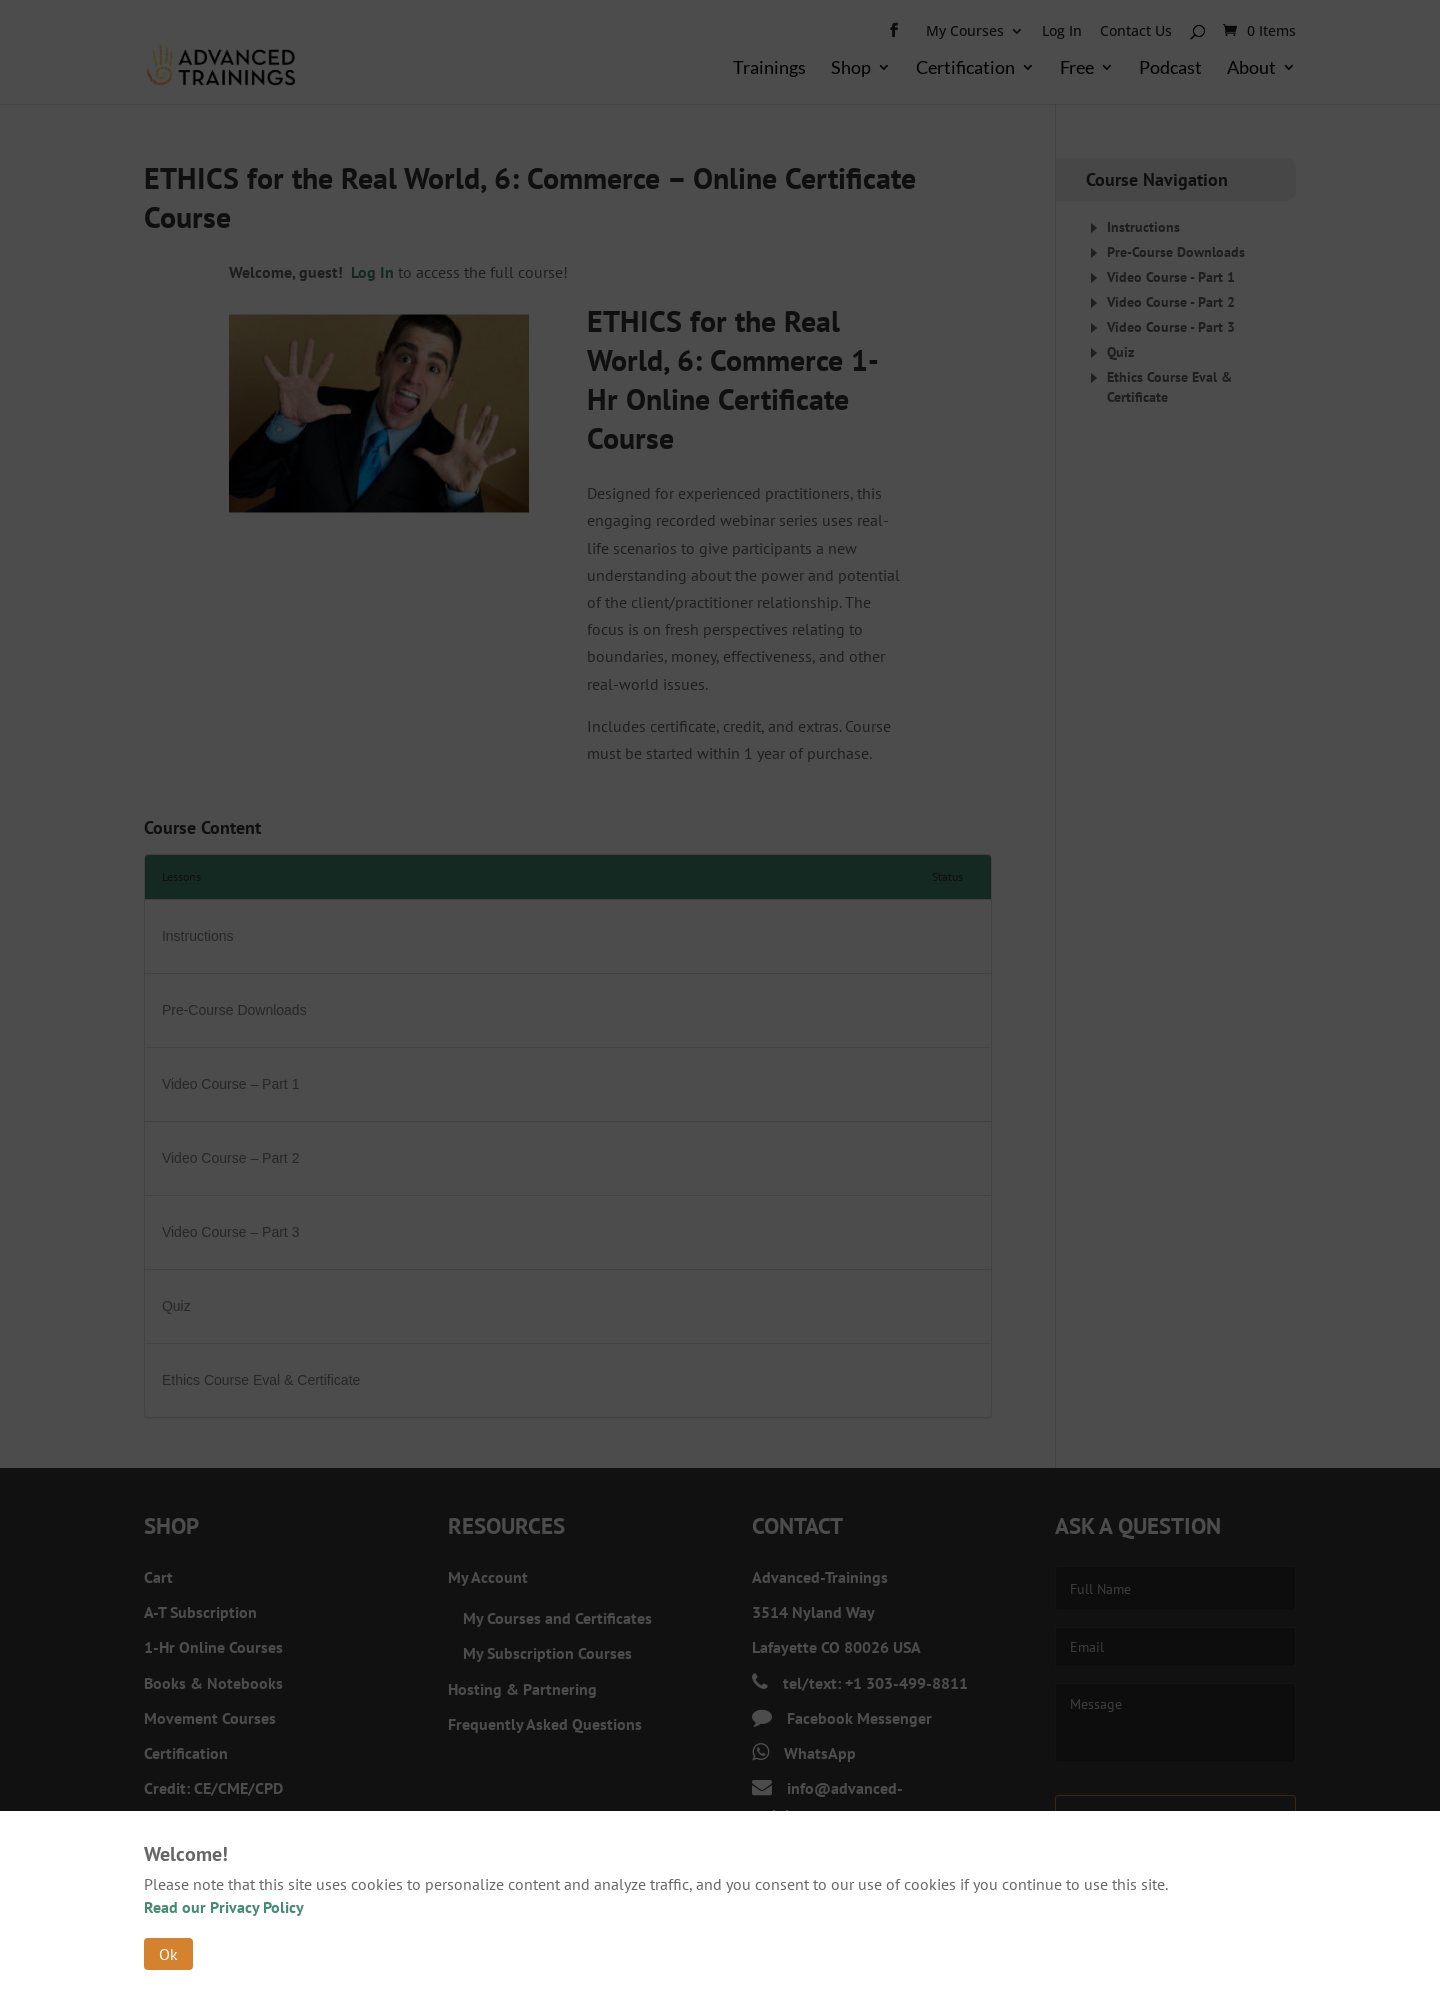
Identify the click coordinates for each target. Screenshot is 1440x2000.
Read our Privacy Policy (224, 1907)
